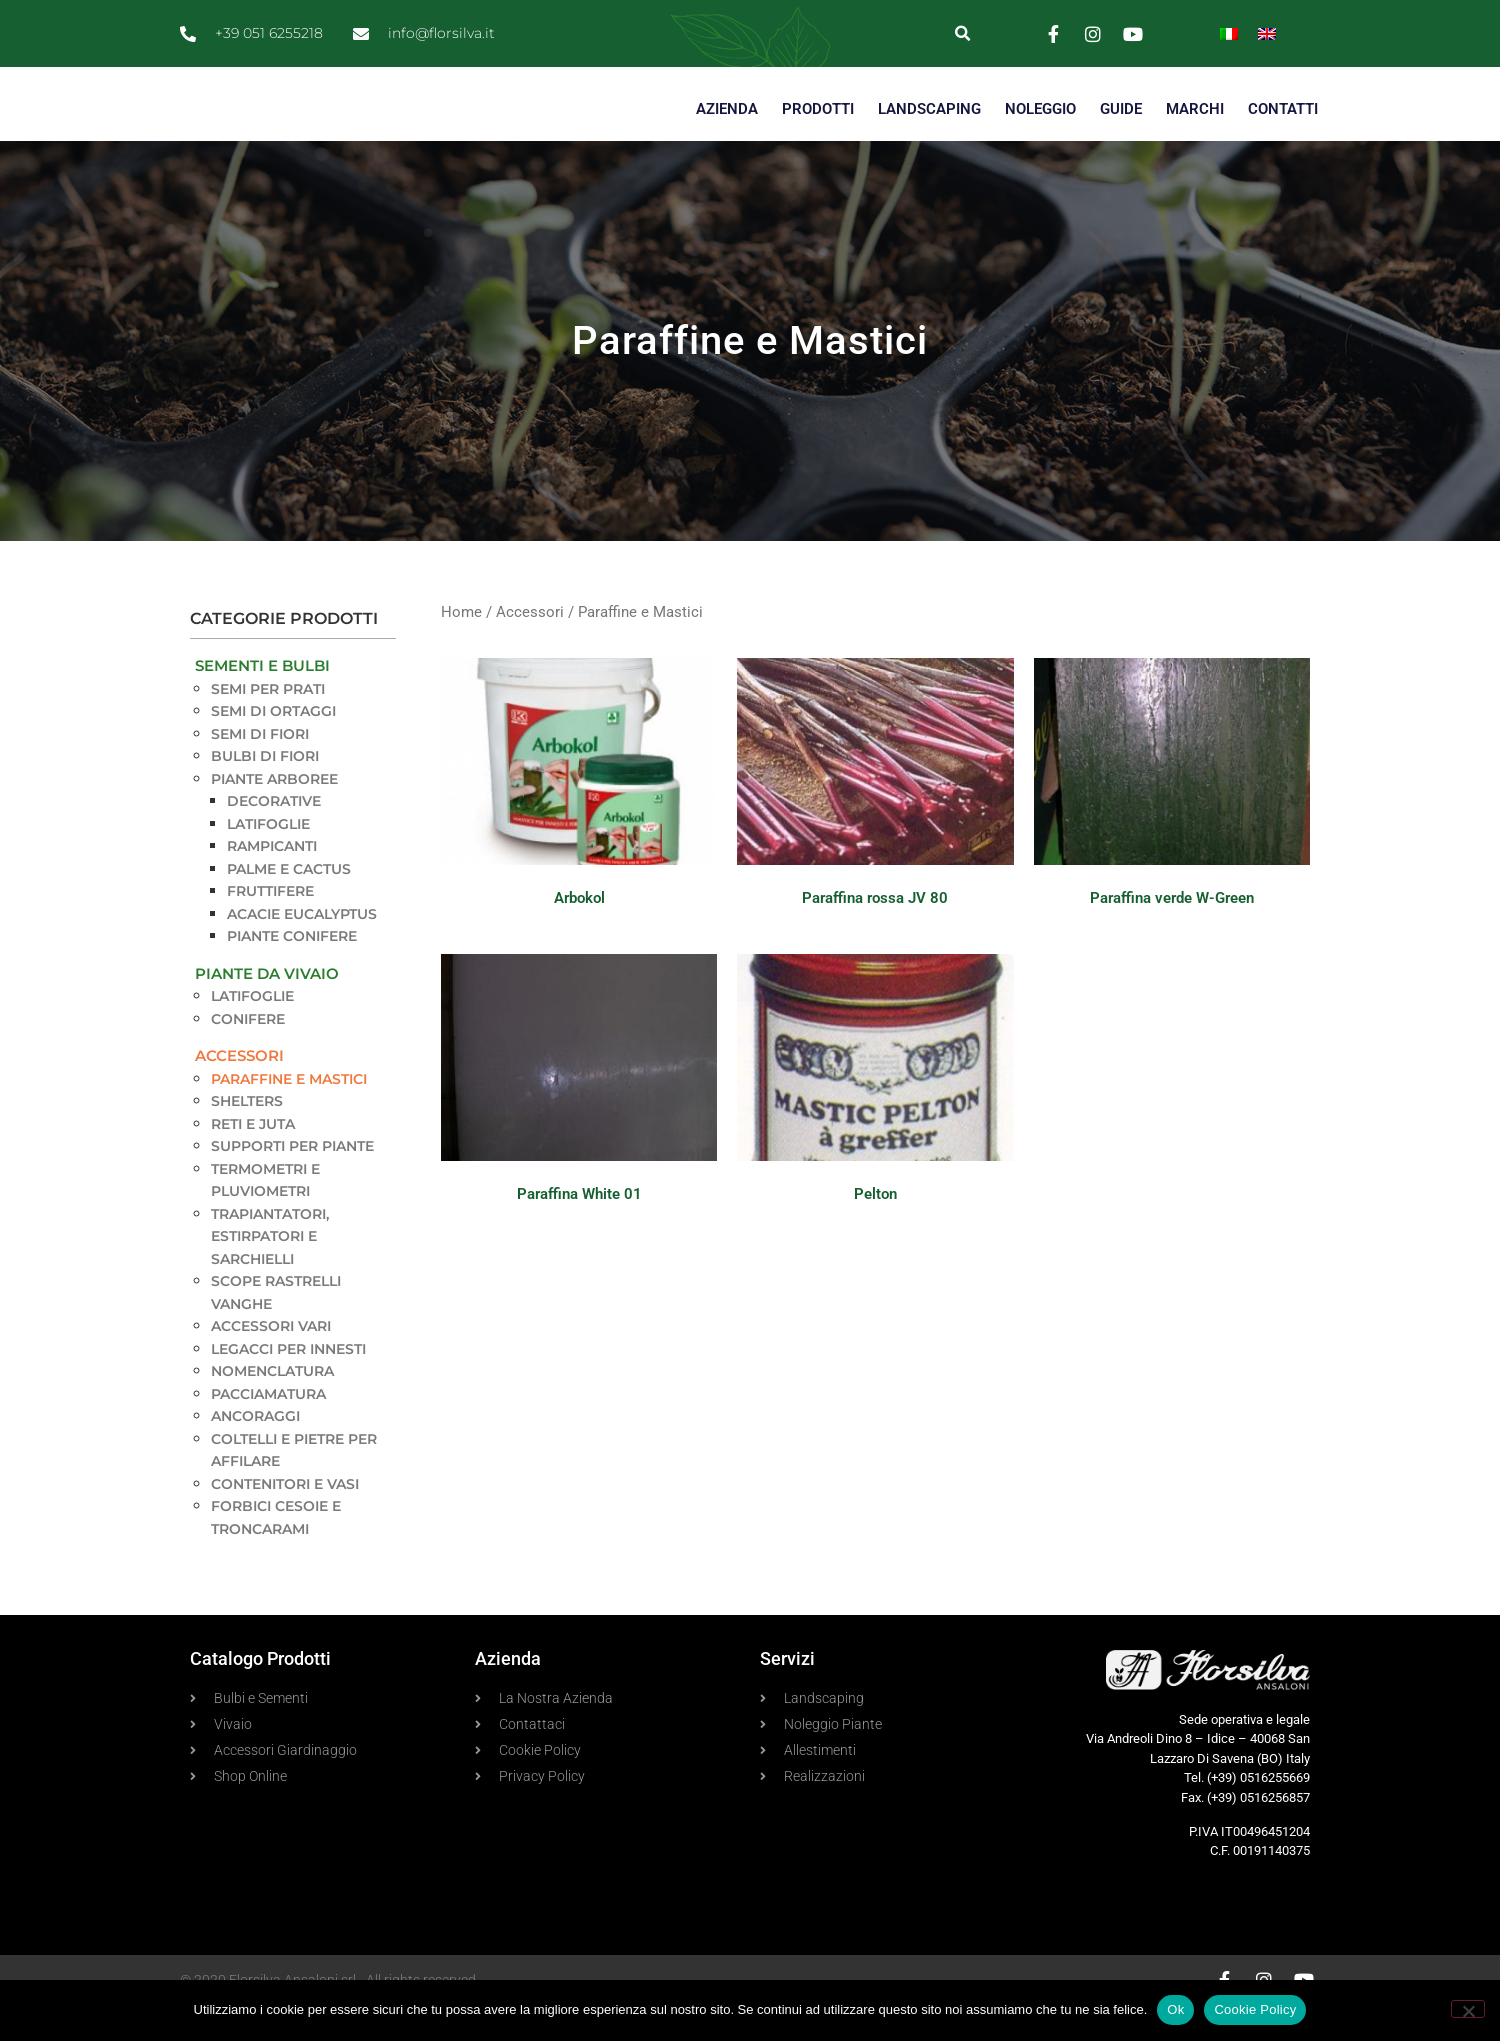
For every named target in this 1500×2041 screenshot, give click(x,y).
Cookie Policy (1255, 2009)
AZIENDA (727, 145)
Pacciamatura (268, 1429)
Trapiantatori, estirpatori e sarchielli (270, 1271)
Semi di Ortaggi (273, 747)
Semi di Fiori (260, 769)
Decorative (274, 837)
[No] (1468, 2009)
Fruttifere (270, 927)
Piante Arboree (274, 814)
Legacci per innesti (288, 1384)
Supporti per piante (292, 1182)
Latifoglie (268, 859)
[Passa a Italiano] (1229, 33)
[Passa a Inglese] (1267, 33)
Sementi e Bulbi (262, 701)
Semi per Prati (268, 724)
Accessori (239, 1091)
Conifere (248, 1054)
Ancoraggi (255, 1452)
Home (461, 648)
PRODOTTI (818, 145)
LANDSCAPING (929, 145)
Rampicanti (272, 882)
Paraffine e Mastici (289, 1114)
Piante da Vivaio (267, 1008)
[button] (962, 33)
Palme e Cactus (289, 904)
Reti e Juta (253, 1159)
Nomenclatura (272, 1407)
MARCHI (1195, 145)
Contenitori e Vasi (285, 1519)
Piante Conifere (292, 972)
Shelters (247, 1137)
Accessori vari (271, 1362)
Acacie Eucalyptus (302, 949)
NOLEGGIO (1040, 145)
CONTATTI (1283, 145)
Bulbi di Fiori (265, 792)
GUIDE (1121, 145)
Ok (1175, 2009)
